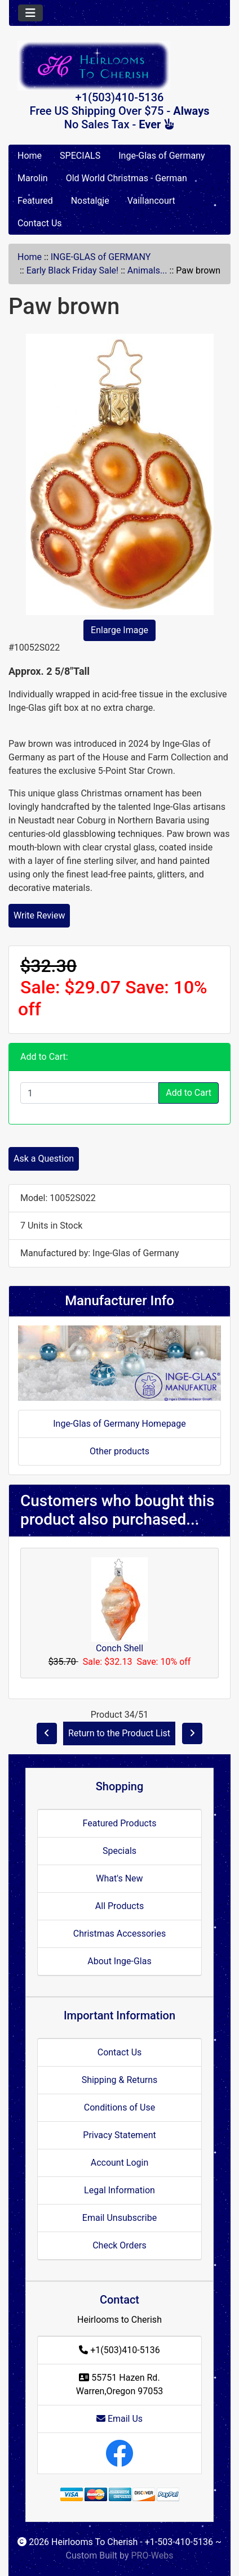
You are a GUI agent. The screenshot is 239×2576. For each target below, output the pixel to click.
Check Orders (119, 2245)
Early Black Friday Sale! (72, 270)
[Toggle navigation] (30, 13)
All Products (119, 1906)
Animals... (147, 270)
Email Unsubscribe (119, 2217)
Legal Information (119, 2190)
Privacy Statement (119, 2135)
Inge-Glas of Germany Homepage (119, 1423)
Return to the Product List (119, 1733)
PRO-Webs (152, 2555)
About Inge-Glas (119, 1961)
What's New (119, 1878)
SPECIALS (80, 155)
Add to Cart (188, 1092)
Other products (119, 1451)
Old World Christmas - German (126, 178)
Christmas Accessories (119, 1933)
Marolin (32, 178)
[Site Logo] (119, 66)
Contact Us (39, 223)
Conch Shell (119, 1648)
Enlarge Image (119, 630)
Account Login (120, 2162)
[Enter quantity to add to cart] (89, 1093)
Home (29, 155)
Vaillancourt (151, 200)
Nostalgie (90, 200)
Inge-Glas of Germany (161, 155)
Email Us (119, 2418)
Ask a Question (44, 1158)
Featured (35, 200)
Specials (119, 1850)
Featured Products (120, 1823)
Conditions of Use (119, 2107)
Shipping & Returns (120, 2080)
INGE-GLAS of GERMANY (101, 257)
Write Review (39, 915)
